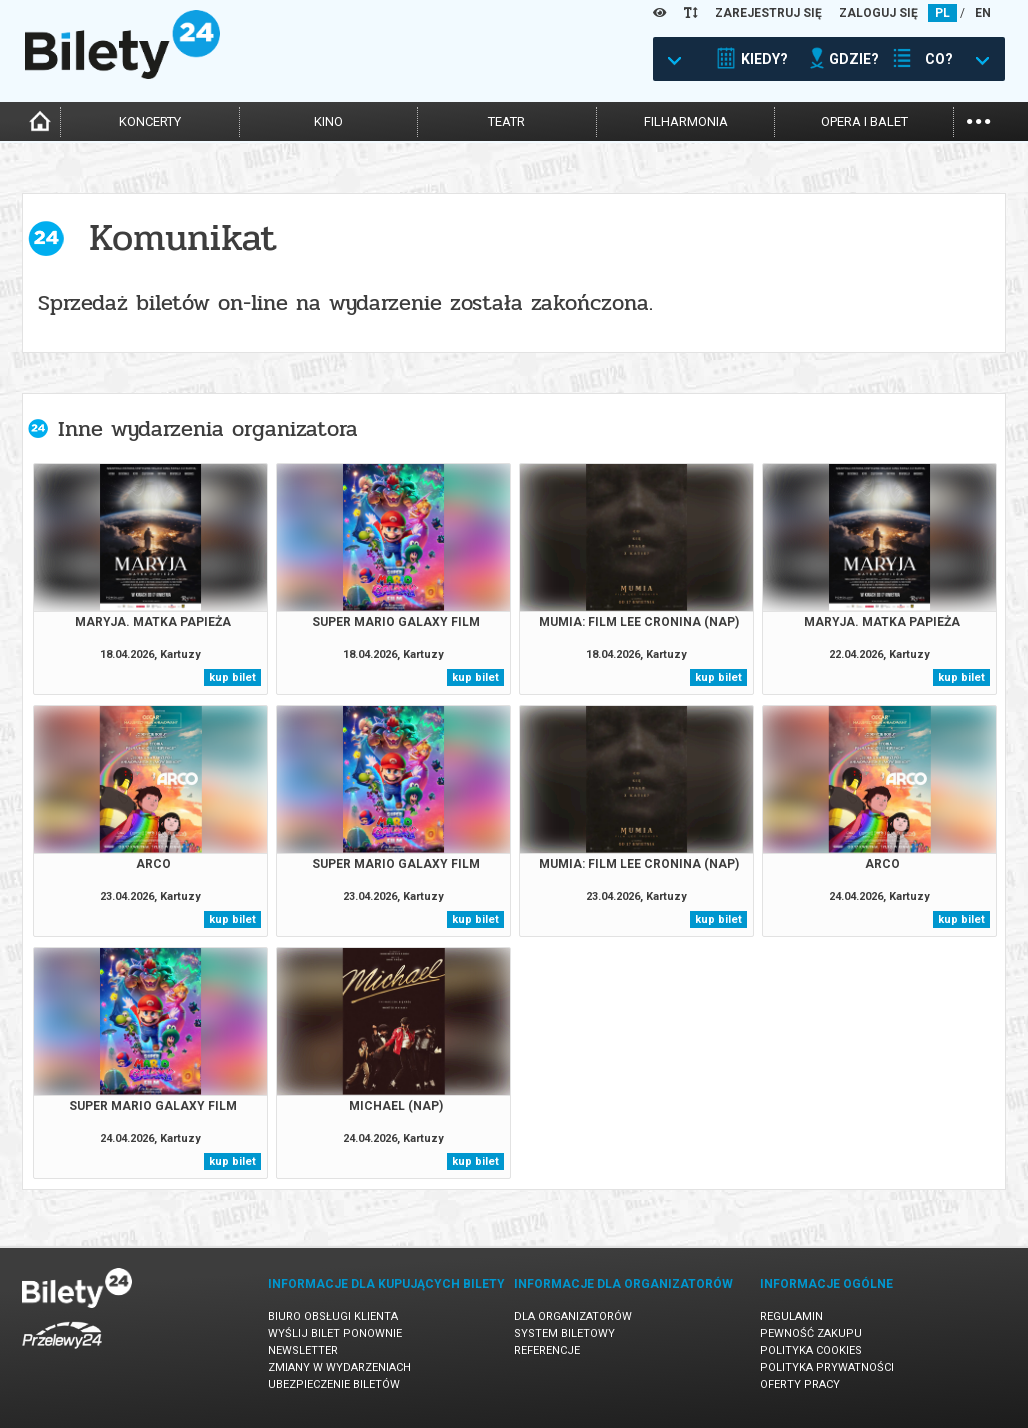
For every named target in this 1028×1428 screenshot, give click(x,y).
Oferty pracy (800, 1384)
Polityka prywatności (827, 1367)
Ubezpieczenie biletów (334, 1384)
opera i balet (864, 121)
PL (942, 13)
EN (983, 13)
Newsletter (303, 1350)
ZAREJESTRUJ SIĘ (768, 13)
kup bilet (232, 677)
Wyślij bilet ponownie (335, 1333)
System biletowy (564, 1333)
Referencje (547, 1350)
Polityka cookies (811, 1350)
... (978, 119)
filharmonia (686, 121)
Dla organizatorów (573, 1316)
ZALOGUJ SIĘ (878, 13)
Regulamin (791, 1316)
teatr (506, 121)
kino (328, 121)
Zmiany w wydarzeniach (339, 1367)
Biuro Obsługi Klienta (333, 1316)
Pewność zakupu (811, 1333)
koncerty (150, 121)
